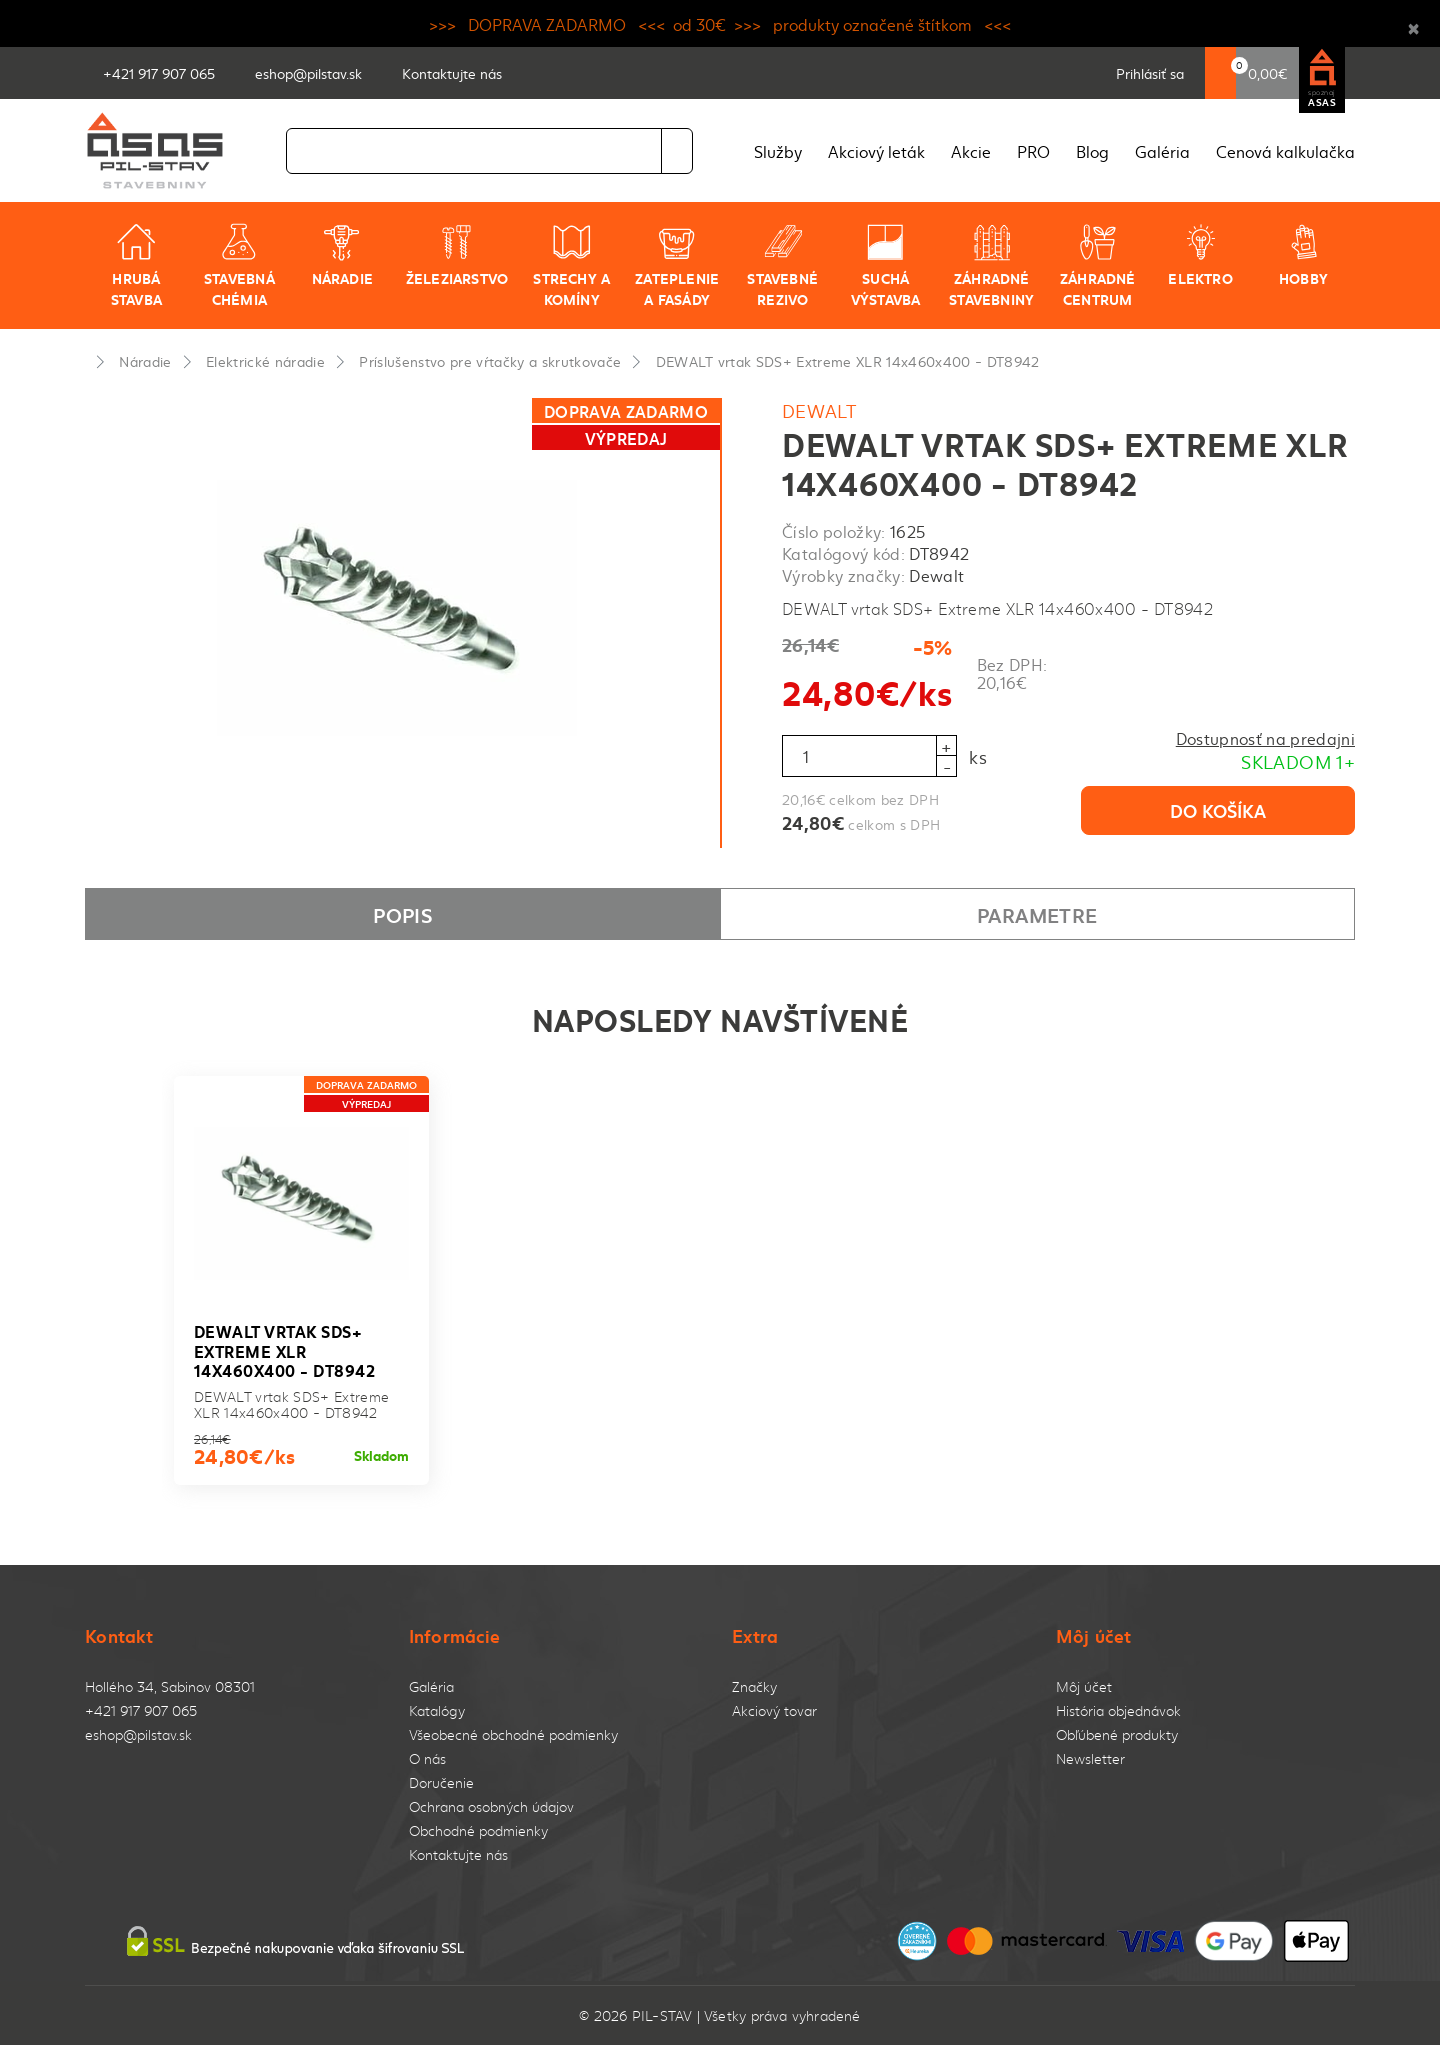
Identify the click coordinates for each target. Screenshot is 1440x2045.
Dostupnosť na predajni (1265, 738)
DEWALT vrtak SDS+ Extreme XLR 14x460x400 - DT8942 (848, 361)
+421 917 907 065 (141, 1710)
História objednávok (1118, 1710)
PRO (1033, 151)
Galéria (1162, 151)
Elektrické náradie (265, 361)
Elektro (1200, 255)
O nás (427, 1758)
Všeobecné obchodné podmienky (513, 1734)
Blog (1092, 151)
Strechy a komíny (571, 265)
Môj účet (1084, 1686)
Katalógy (437, 1710)
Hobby (1303, 255)
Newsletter (1090, 1758)
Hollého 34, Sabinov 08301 (170, 1686)
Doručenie (441, 1782)
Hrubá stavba (136, 265)
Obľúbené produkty (1117, 1734)
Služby (778, 151)
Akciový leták (876, 151)
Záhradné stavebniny (991, 265)
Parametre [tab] (1037, 914)
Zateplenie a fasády (677, 265)
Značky (754, 1686)
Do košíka (1218, 810)
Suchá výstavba (886, 265)
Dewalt (819, 410)
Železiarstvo (457, 255)
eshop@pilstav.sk (138, 1734)
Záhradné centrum (1098, 265)
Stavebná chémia (239, 265)
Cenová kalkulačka (1285, 151)
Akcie (971, 151)
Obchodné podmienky (478, 1830)
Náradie (342, 255)
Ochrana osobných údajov (491, 1806)
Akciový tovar (774, 1710)
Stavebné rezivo (782, 265)
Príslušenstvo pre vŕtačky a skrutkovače (490, 361)
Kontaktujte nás (458, 1854)
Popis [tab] (402, 914)
